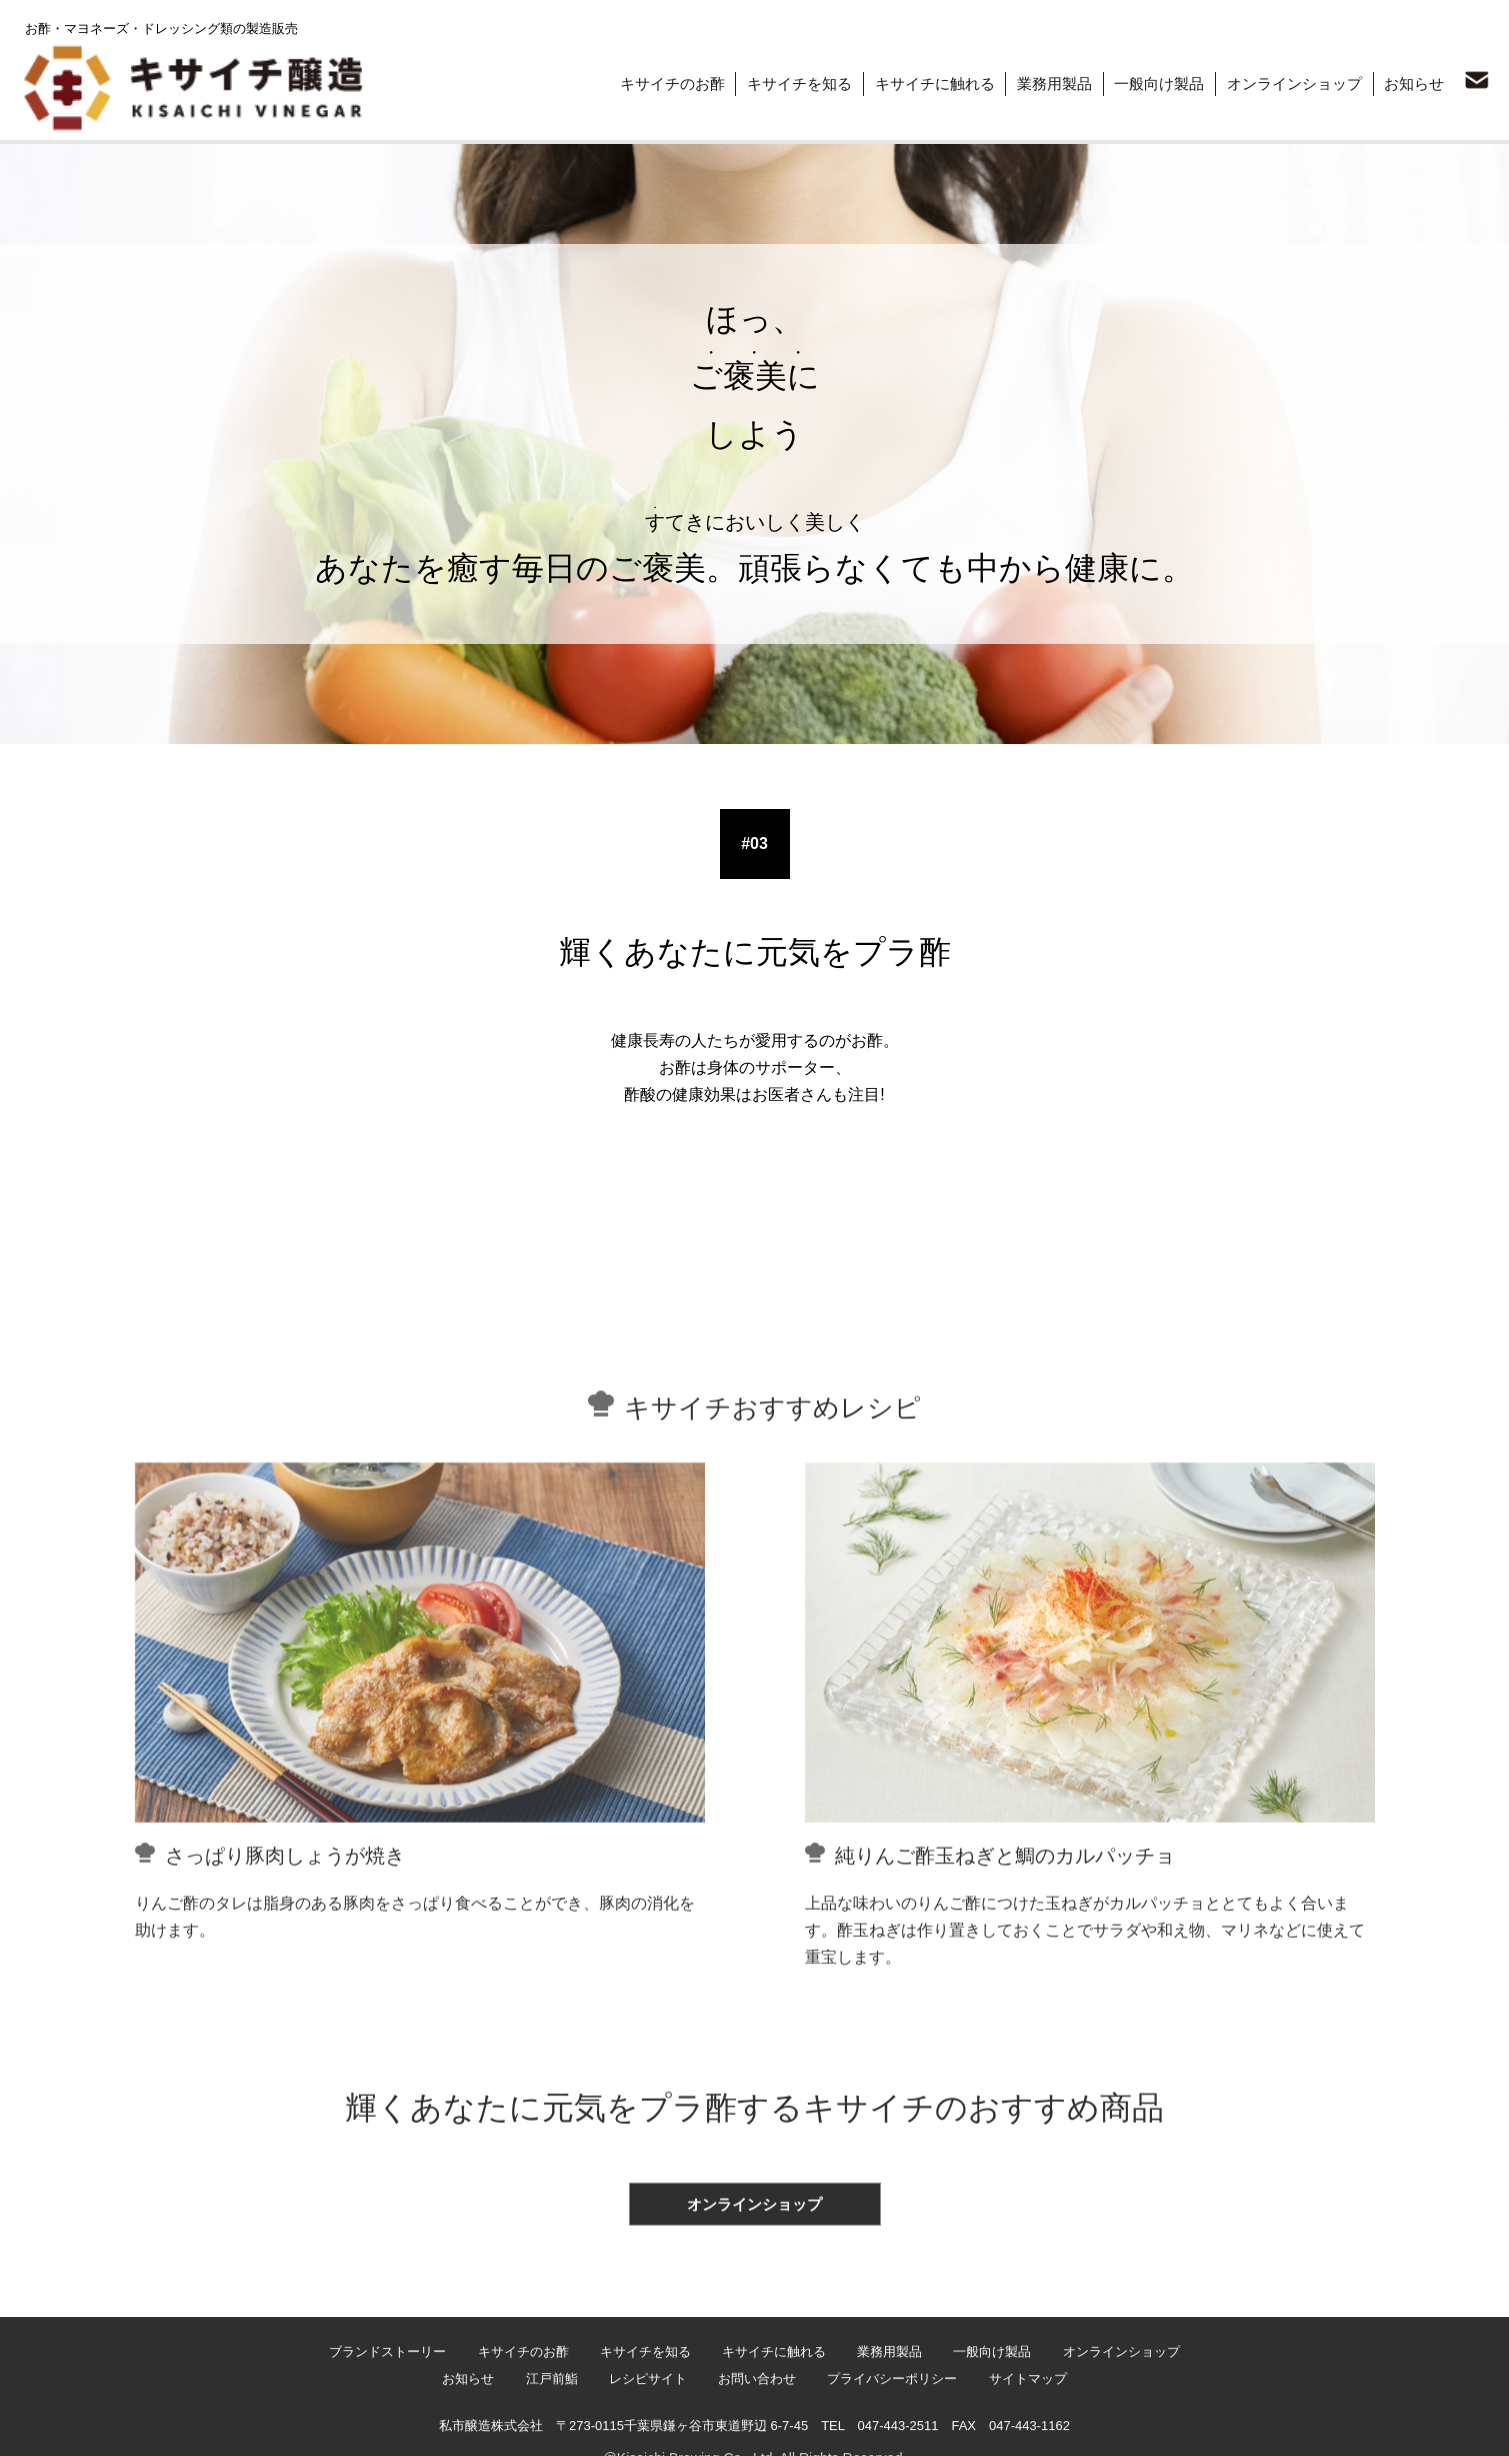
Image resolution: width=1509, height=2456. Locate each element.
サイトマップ (1036, 2430)
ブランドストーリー (143, 128)
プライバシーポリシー (897, 2430)
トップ (39, 128)
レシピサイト (646, 2430)
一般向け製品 (1152, 81)
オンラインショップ (1289, 81)
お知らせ (1412, 81)
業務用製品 (1044, 81)
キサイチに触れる (922, 81)
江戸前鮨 (547, 2430)
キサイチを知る (784, 81)
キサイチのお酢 (654, 81)
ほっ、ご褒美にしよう (286, 128)
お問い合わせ (759, 2430)
